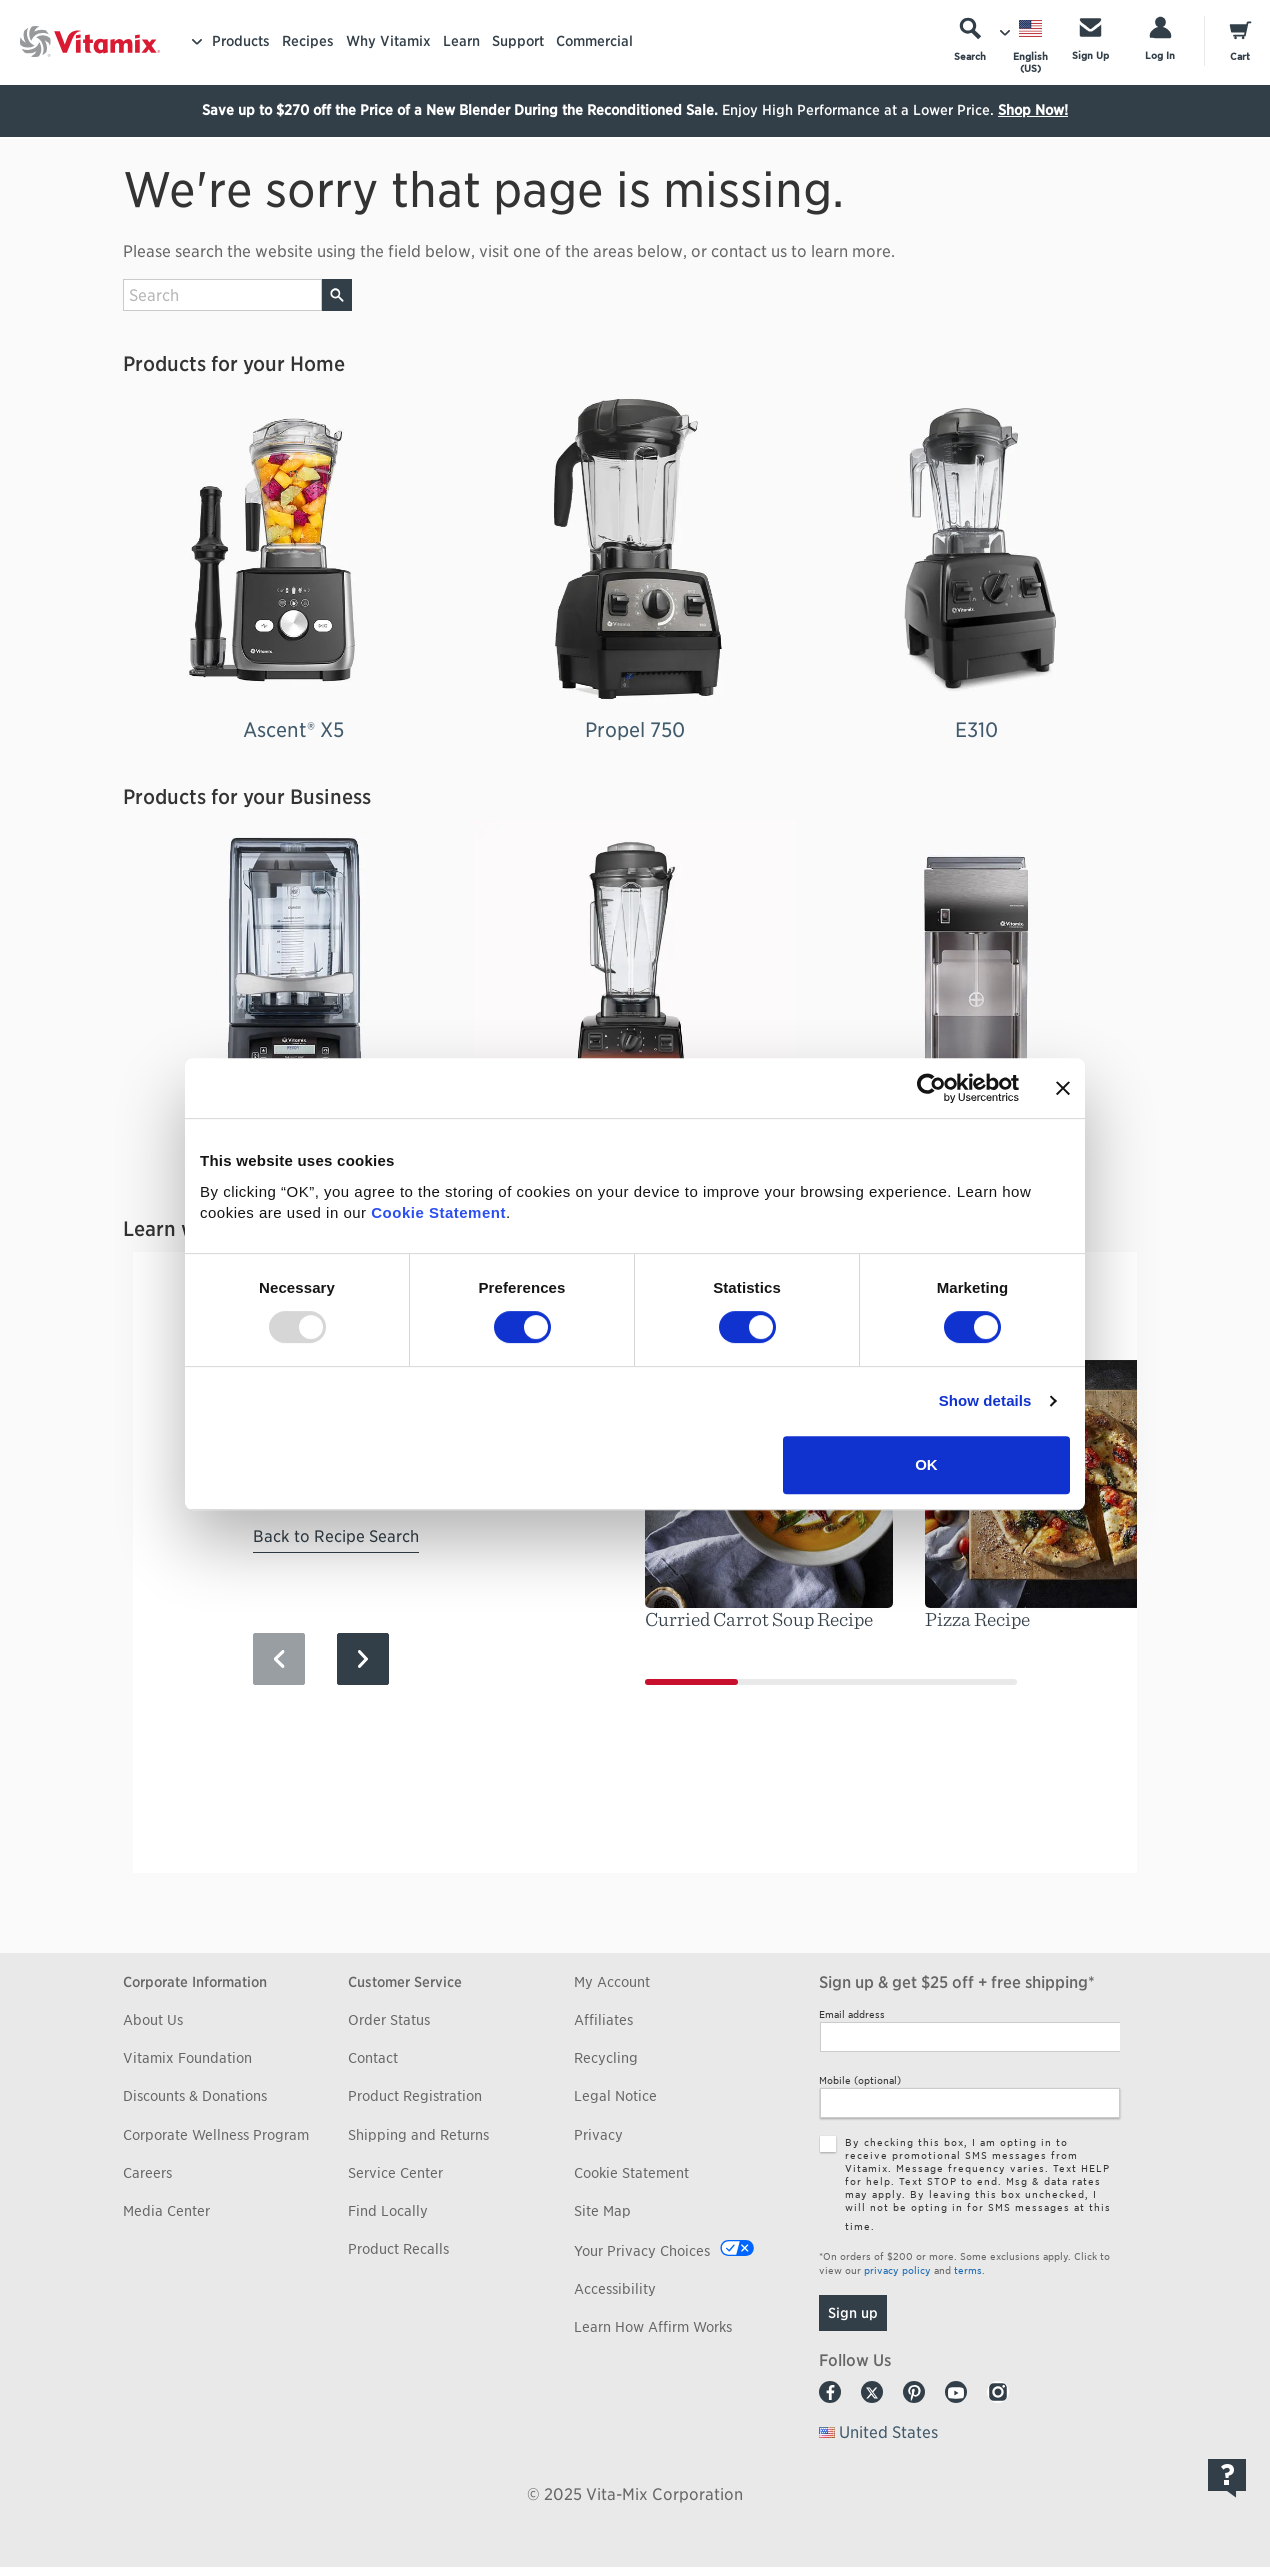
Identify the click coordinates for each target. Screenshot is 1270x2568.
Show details (985, 1400)
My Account (612, 1982)
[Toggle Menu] (197, 42)
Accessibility (615, 2289)
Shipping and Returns (418, 2135)
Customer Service (405, 1982)
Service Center (395, 2173)
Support (518, 41)
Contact (373, 2058)
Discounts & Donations (195, 2096)
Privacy (598, 2135)
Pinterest (914, 2392)
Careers (147, 2173)
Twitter (872, 2392)
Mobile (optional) (860, 2080)
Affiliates (603, 2020)
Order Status (389, 2020)
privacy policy (897, 2270)
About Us (153, 2020)
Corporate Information (195, 1982)
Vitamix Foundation (187, 2058)
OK (926, 1464)
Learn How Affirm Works (653, 2327)
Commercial (594, 41)
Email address (852, 2014)
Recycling (606, 2058)
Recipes (308, 41)
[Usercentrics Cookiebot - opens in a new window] (931, 1088)
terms (968, 2270)
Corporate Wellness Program (216, 2135)
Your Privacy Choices (642, 2251)
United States (888, 2432)
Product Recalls (398, 2249)
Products (241, 41)
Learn (461, 41)
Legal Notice (615, 2096)
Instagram (998, 2392)
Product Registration (415, 2096)
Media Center (166, 2211)
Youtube (956, 2392)
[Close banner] (1063, 1088)
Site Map (602, 2211)
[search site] (222, 295)
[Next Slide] (363, 1659)
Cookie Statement (438, 1212)
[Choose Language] (1030, 45)
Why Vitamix (388, 41)
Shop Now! (1033, 110)
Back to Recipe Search (336, 1536)
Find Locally (388, 2211)
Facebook (830, 2392)
